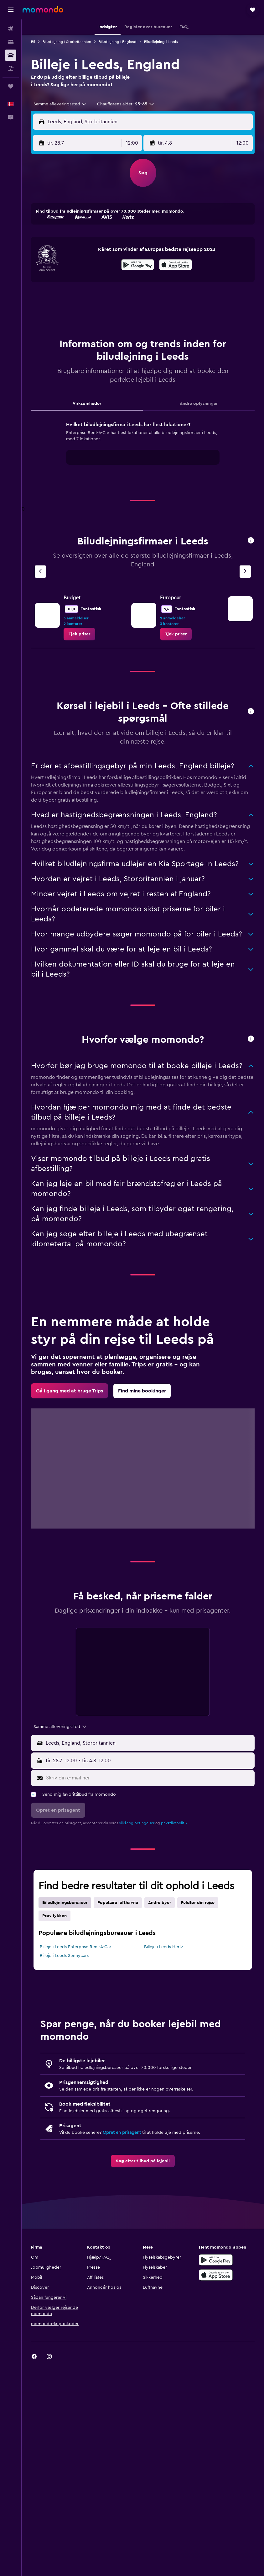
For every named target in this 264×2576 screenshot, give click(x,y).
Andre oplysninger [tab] (199, 403)
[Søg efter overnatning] (11, 42)
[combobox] (60, 104)
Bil (33, 42)
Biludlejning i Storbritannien (67, 42)
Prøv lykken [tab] (54, 1916)
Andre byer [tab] (159, 1902)
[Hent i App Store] (175, 265)
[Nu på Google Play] (137, 265)
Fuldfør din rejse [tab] (198, 1902)
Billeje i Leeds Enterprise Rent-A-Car (75, 1947)
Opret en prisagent (122, 2132)
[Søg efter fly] (11, 29)
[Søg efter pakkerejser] (11, 68)
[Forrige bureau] (40, 571)
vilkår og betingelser (136, 1823)
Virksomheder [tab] (87, 403)
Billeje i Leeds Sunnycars (64, 1955)
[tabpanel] (143, 449)
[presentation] (175, 264)
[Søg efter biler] (11, 55)
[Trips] (11, 86)
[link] (79, 634)
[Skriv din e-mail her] (149, 1778)
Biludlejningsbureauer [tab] (64, 1902)
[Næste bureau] (245, 571)
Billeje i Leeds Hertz (163, 1947)
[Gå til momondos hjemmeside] (43, 9)
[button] (11, 10)
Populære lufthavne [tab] (117, 1902)
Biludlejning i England (118, 42)
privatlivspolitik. (174, 1823)
